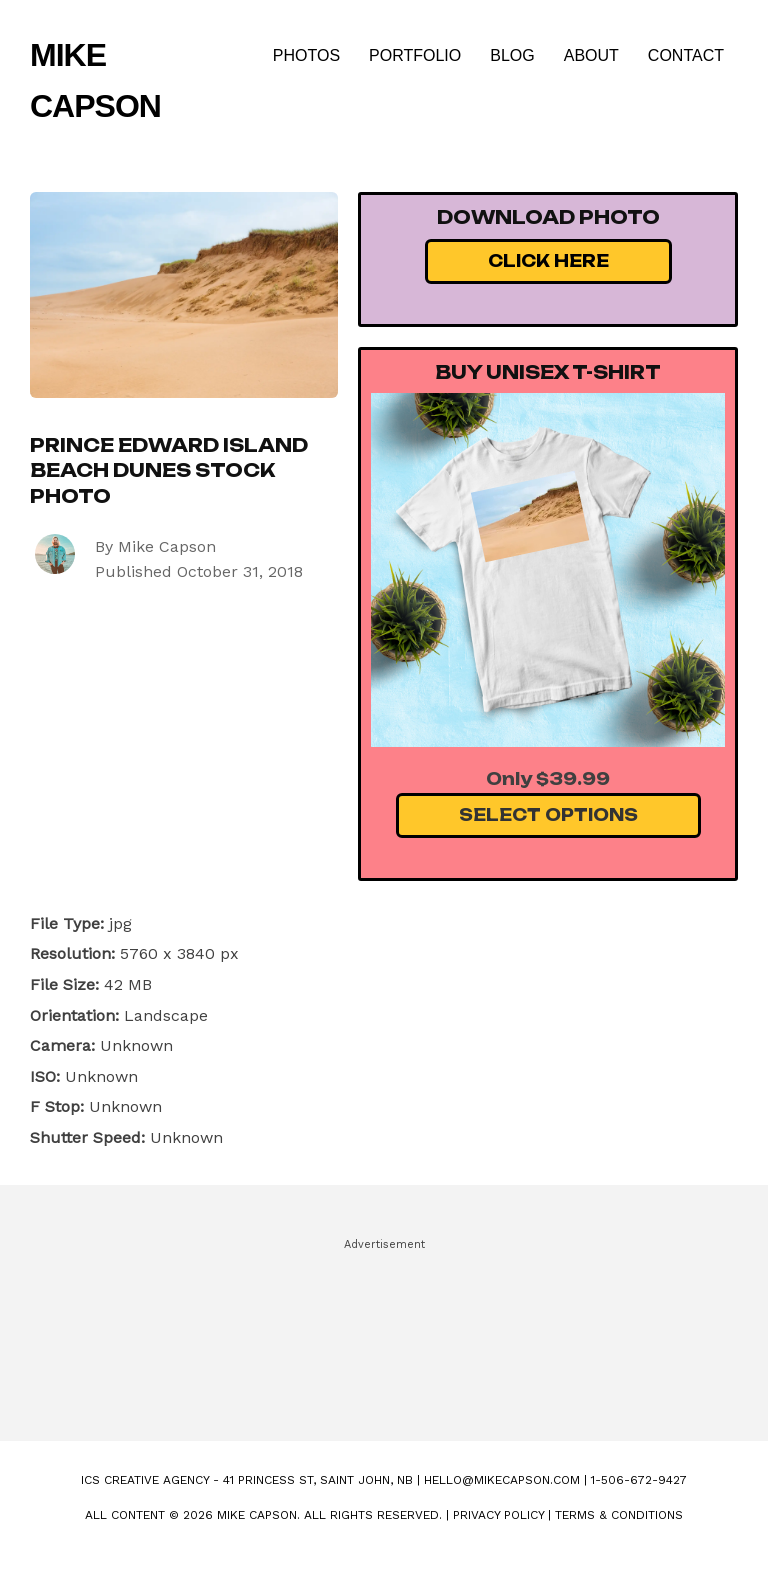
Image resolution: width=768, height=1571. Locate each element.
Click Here (548, 261)
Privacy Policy (498, 1515)
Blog (512, 55)
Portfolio (415, 55)
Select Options (548, 815)
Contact (686, 55)
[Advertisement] (384, 1331)
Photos (306, 55)
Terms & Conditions (619, 1515)
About (591, 55)
